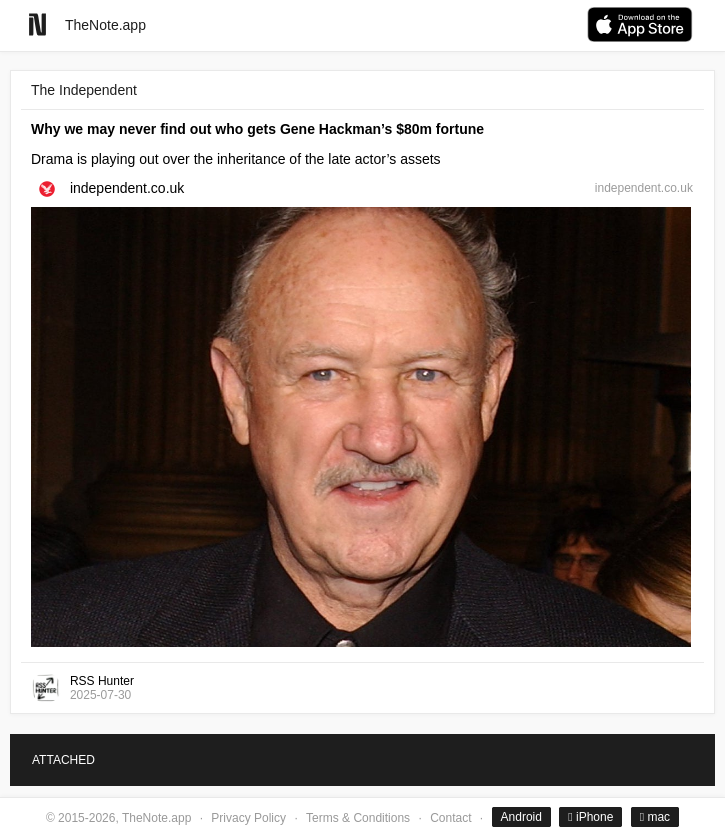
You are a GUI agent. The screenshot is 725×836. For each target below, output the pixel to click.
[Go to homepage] (37, 24)
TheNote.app (105, 25)
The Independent (84, 90)
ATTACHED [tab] (63, 760)
